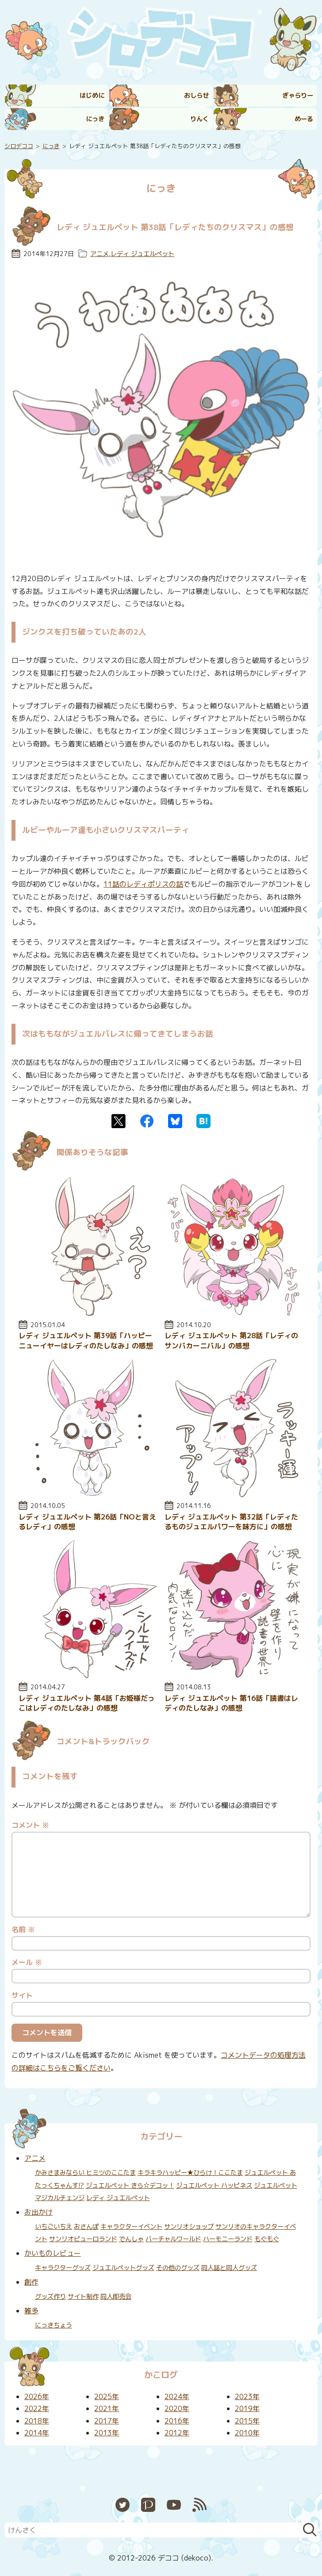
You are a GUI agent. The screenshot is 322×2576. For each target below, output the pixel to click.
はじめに (92, 95)
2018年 (36, 2421)
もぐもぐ (266, 2239)
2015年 (247, 2421)
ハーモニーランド (228, 2239)
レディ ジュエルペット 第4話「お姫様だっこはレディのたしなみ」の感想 (87, 1703)
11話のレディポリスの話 (143, 884)
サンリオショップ (189, 2226)
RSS (199, 2505)
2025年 (106, 2396)
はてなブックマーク (203, 1121)
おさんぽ (86, 2226)
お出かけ (38, 2212)
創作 (31, 2282)
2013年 (106, 2433)
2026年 (36, 2396)
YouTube (174, 2505)
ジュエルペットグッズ (123, 2267)
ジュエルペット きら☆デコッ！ (130, 2185)
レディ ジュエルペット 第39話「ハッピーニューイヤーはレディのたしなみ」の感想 (86, 1340)
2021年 (106, 2408)
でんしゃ (131, 2239)
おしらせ (196, 95)
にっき (95, 119)
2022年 (36, 2408)
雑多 (31, 2311)
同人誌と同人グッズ (229, 2267)
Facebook (147, 1121)
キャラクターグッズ (63, 2267)
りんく (199, 119)
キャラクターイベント (131, 2226)
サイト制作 (83, 2296)
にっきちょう (53, 2325)
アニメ (99, 253)
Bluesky (175, 1121)
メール (27, 1962)
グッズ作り (50, 2296)
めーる (304, 119)
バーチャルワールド (173, 2239)
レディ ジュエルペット (142, 253)
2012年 (177, 2433)
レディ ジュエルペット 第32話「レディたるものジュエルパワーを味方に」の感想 (231, 1521)
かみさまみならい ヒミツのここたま (85, 2172)
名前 (23, 1929)
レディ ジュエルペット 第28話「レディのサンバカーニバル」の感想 (231, 1340)
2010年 (247, 2433)
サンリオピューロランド (83, 2239)
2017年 (106, 2421)
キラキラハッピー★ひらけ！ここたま (190, 2172)
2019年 (247, 2408)
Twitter (118, 1121)
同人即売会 (115, 2296)
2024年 (177, 2396)
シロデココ (18, 146)
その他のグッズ (177, 2267)
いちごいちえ (53, 2226)
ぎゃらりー (297, 95)
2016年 (177, 2421)
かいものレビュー (52, 2253)
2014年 (36, 2433)
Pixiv (148, 2505)
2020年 (177, 2408)
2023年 (247, 2396)
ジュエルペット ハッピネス (214, 2185)
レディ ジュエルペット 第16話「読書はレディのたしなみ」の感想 (231, 1703)
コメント (30, 1825)
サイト (22, 1995)
